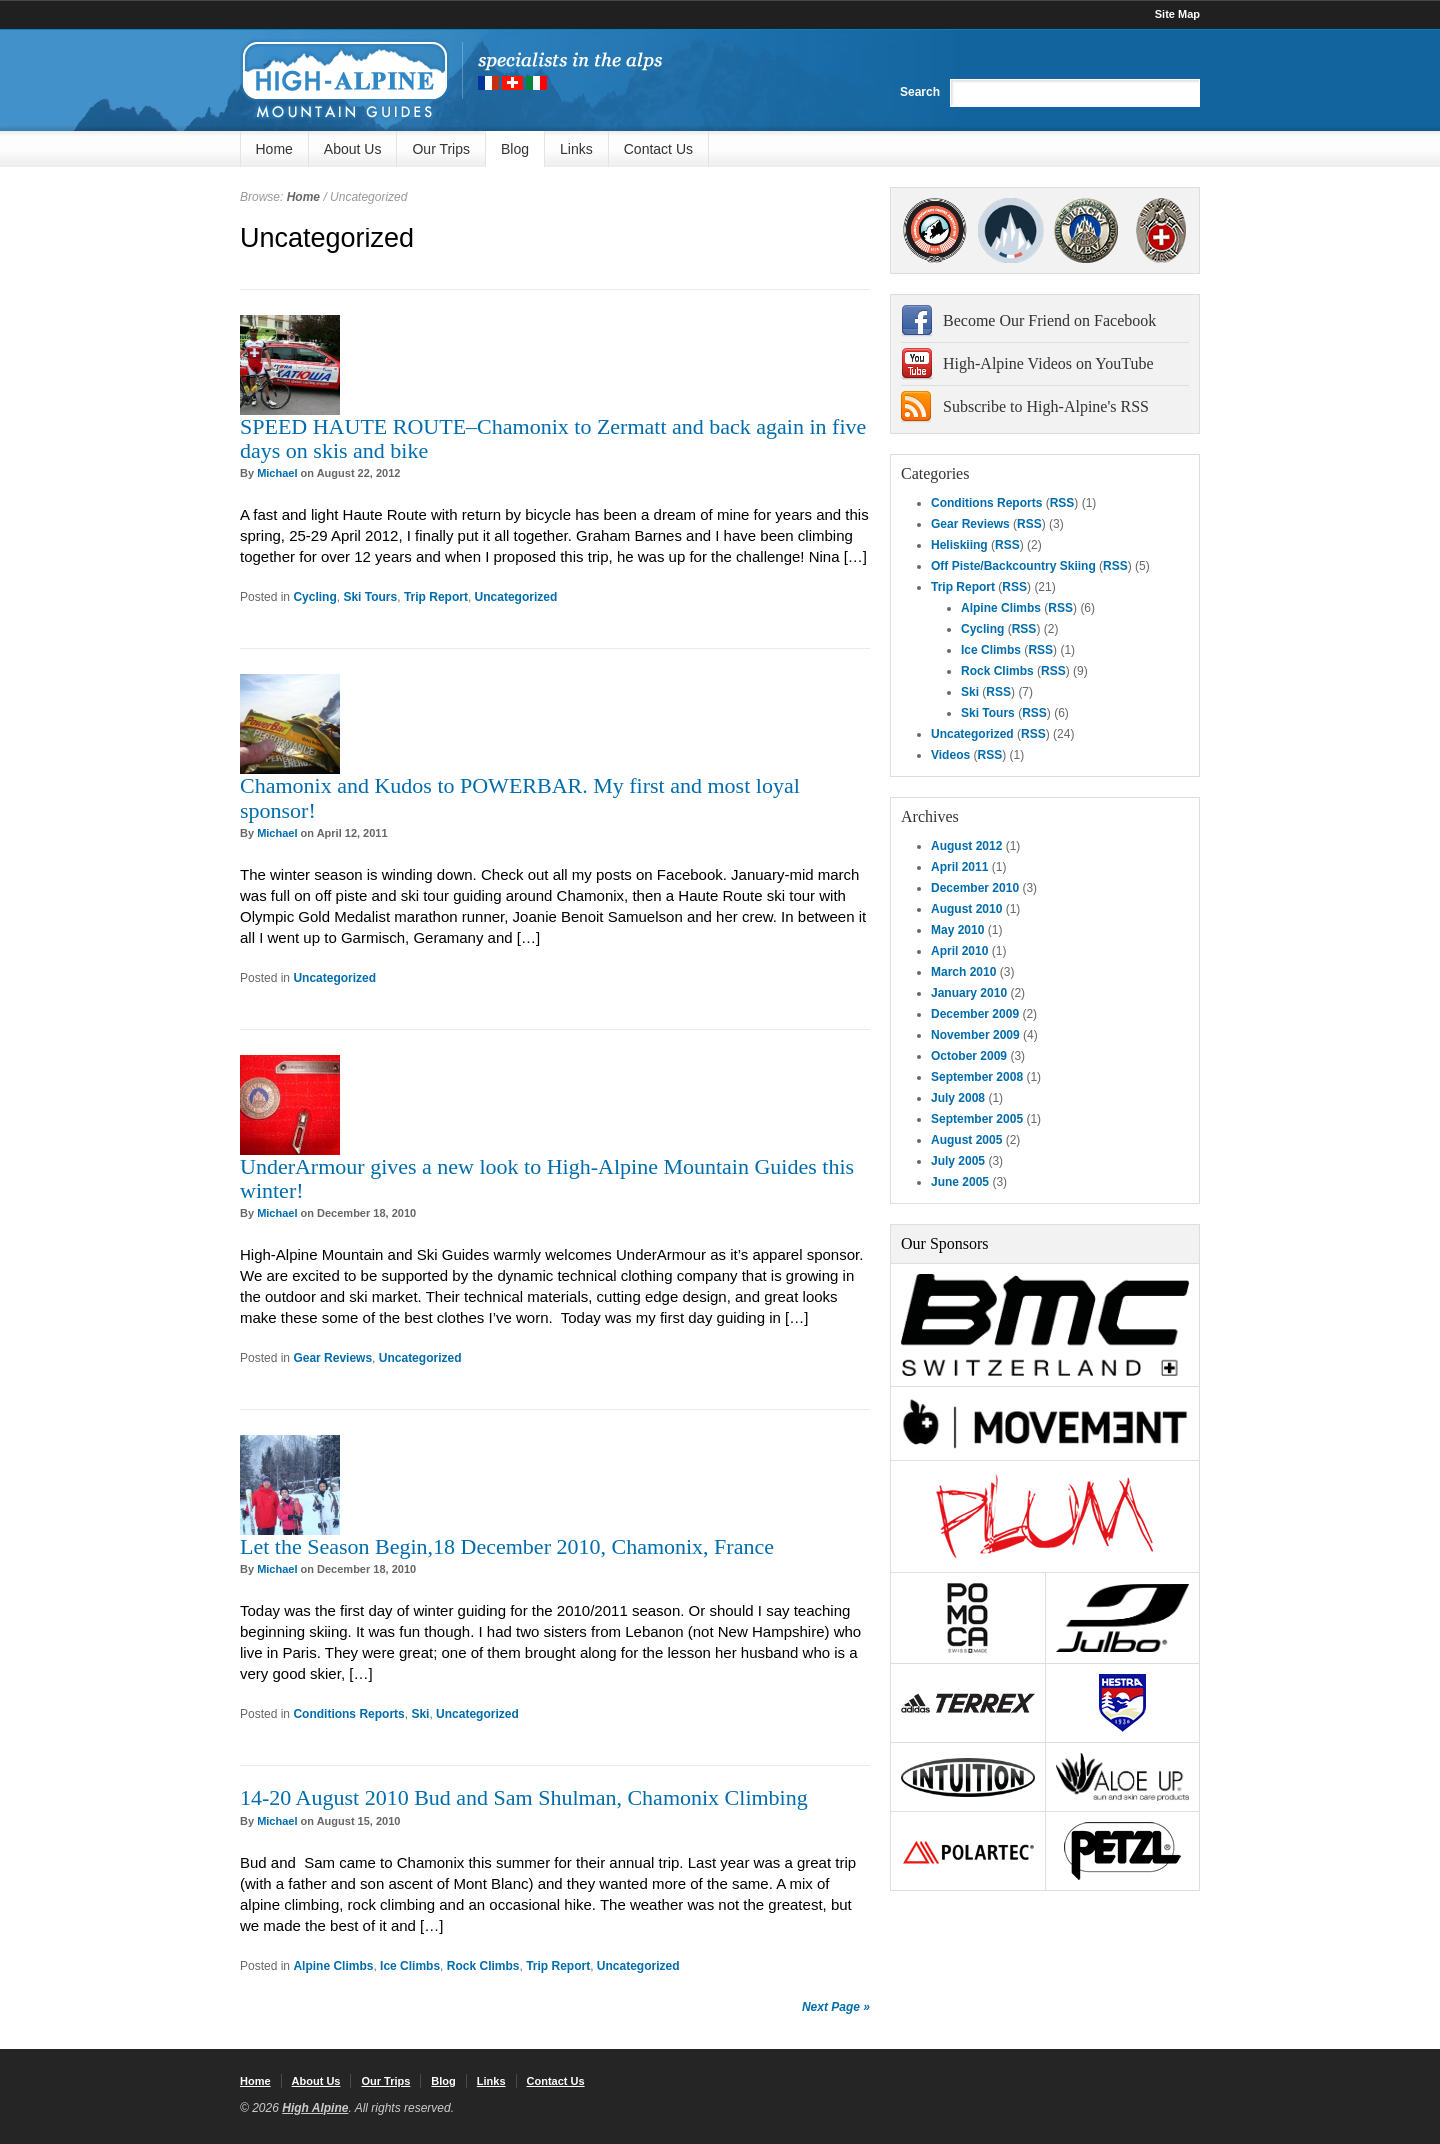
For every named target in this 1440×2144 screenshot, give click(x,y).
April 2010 (959, 951)
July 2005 (958, 1161)
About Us (353, 149)
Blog (515, 149)
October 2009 (969, 1056)
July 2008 (958, 1098)
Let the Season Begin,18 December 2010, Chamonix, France (507, 1546)
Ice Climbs (410, 1966)
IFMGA (1086, 230)
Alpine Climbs (333, 1966)
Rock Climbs (483, 1966)
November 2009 (975, 1035)
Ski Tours (370, 597)
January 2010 (969, 993)
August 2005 (966, 1140)
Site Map (1177, 14)
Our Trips (441, 149)
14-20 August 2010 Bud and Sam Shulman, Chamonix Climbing (524, 1797)
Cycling (314, 597)
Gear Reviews (332, 1358)
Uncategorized (516, 597)
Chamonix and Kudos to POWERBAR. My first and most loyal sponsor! (520, 797)
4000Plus (1161, 230)
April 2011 (959, 867)
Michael (277, 473)
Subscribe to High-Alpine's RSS (1046, 406)
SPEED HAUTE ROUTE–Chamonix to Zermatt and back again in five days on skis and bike (553, 438)
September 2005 (977, 1119)
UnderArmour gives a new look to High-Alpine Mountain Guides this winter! (547, 1178)
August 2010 (966, 909)
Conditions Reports (348, 1714)
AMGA (934, 230)
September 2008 (977, 1077)
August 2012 (966, 846)
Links (576, 149)
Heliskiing (959, 545)
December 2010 (975, 888)
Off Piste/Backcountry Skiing (1013, 566)
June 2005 (960, 1182)
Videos (950, 755)
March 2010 (963, 972)
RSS (1062, 503)
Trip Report (436, 597)
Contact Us (658, 149)
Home (274, 149)
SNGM (1010, 230)
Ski (420, 1714)
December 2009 (975, 1014)
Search (920, 92)
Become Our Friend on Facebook (1049, 320)
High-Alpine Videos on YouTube (1048, 363)
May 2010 (957, 930)
